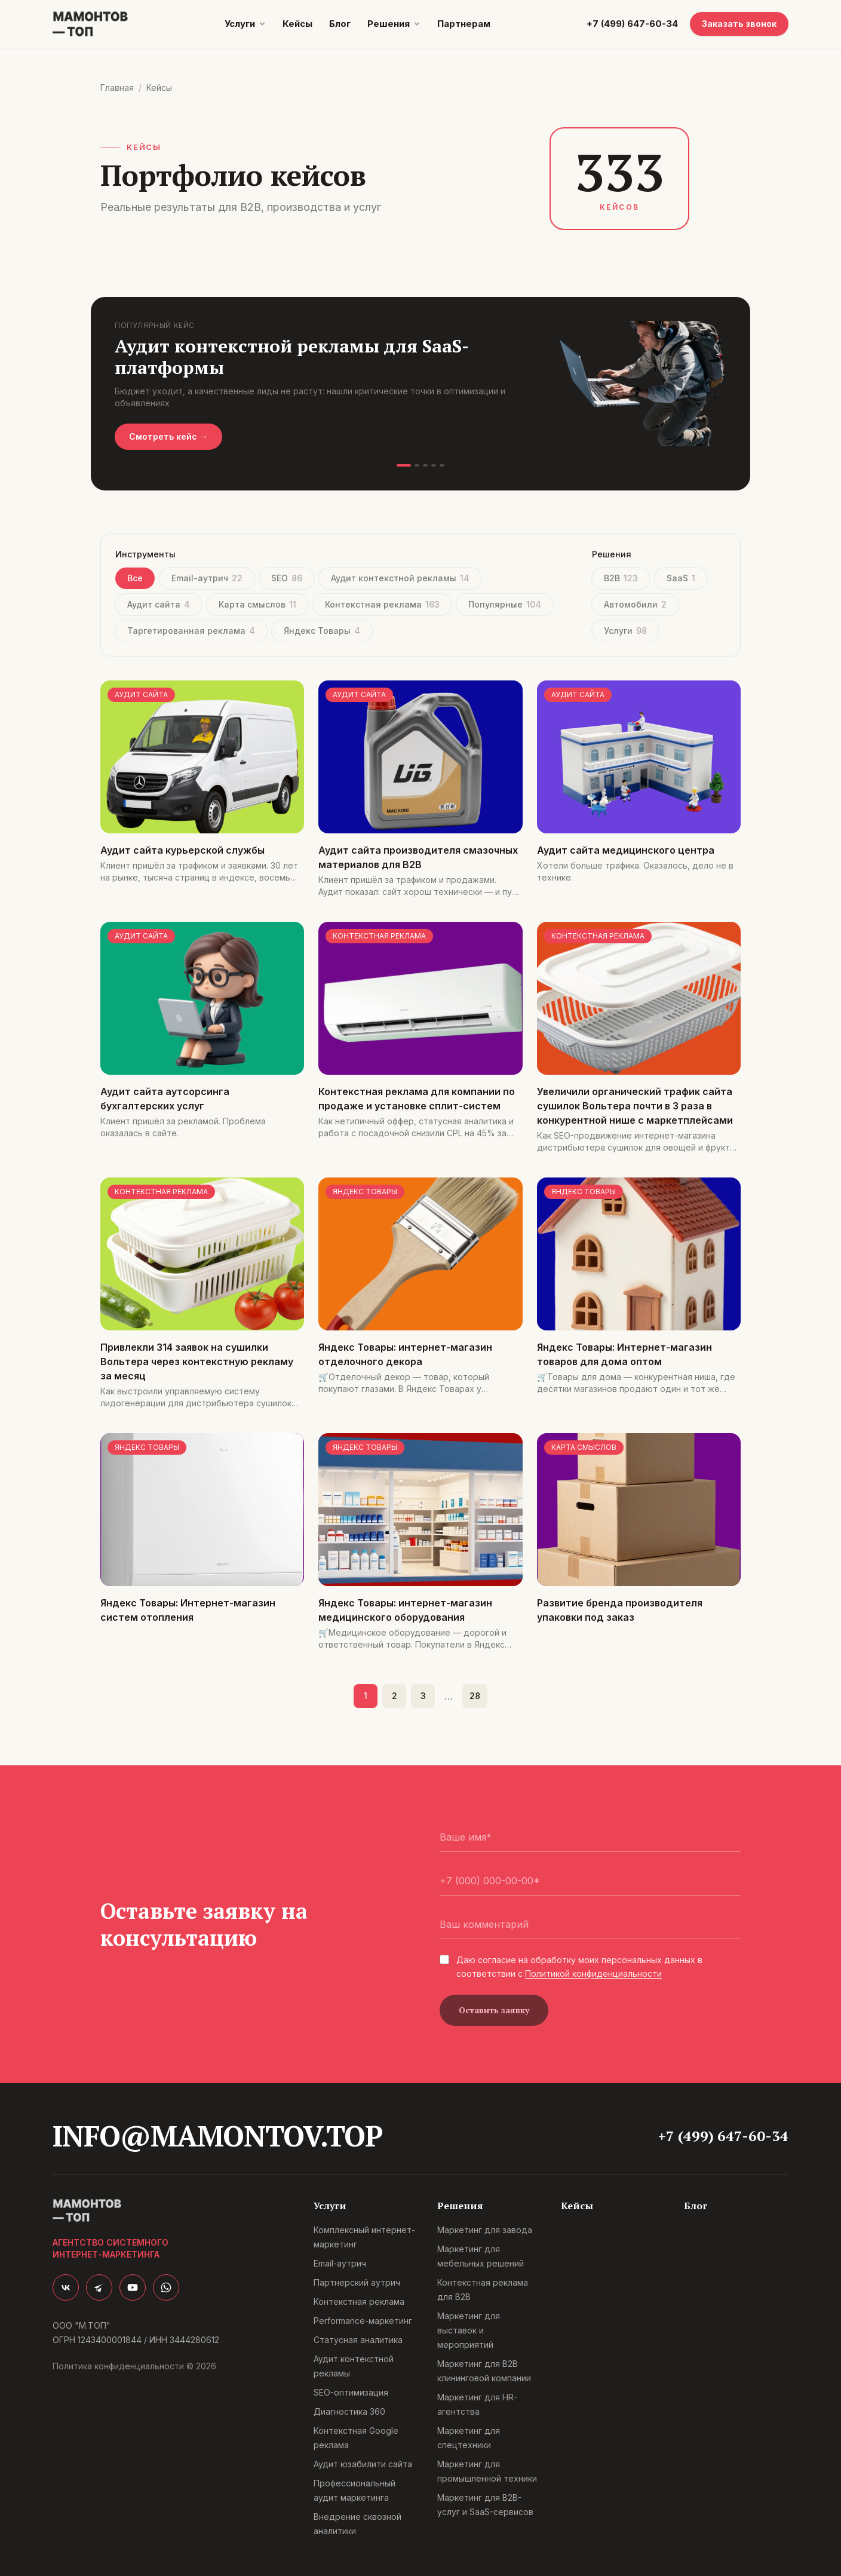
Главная (117, 87)
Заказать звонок (739, 24)
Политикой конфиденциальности (593, 1973)
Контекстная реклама (382, 604)
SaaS (681, 578)
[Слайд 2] (417, 465)
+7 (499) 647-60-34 (632, 23)
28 (474, 1696)
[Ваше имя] (590, 1837)
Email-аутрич (207, 578)
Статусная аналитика (358, 2340)
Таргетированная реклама (191, 630)
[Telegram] (99, 2287)
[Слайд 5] (442, 465)
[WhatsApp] (166, 2287)
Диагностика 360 (349, 2411)
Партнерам (463, 23)
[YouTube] (132, 2287)
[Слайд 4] (433, 465)
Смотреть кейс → (168, 436)
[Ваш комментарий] (590, 1924)
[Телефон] (590, 1881)
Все (135, 578)
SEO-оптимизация (351, 2392)
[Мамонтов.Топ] (90, 24)
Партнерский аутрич (357, 2282)
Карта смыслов (257, 604)
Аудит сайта (158, 604)
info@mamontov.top (217, 2135)
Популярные (504, 604)
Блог (340, 23)
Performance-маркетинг (363, 2321)
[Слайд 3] (425, 465)
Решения (388, 23)
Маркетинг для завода (484, 2230)
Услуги (240, 23)
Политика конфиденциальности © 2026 (134, 2366)
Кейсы (297, 23)
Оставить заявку (494, 2010)
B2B (621, 578)
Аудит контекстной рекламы (400, 578)
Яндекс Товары (322, 630)
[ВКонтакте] (66, 2287)
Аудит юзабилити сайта (363, 2464)
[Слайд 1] (404, 465)
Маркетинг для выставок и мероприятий (468, 2330)
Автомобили (635, 604)
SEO (286, 578)
